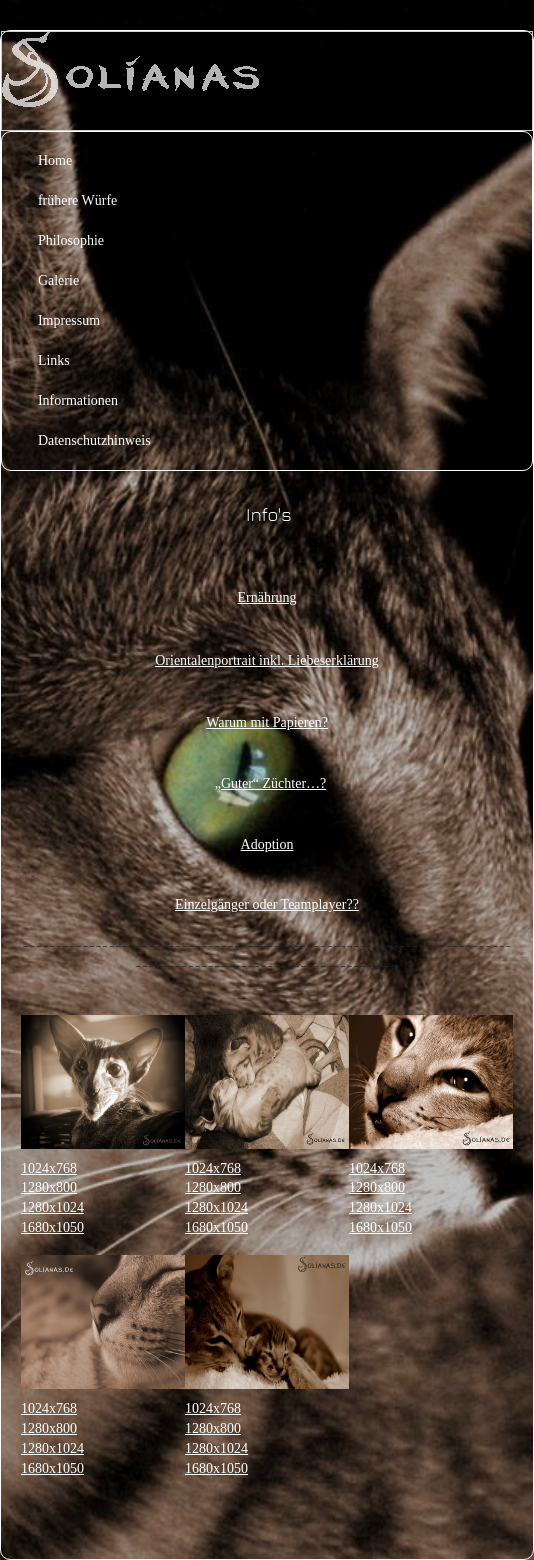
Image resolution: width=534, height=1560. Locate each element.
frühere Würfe (77, 200)
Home (55, 160)
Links (54, 360)
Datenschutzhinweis (94, 440)
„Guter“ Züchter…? (271, 783)
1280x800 (49, 1187)
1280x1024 (52, 1207)
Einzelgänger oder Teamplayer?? (267, 904)
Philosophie (71, 240)
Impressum (69, 320)
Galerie (58, 280)
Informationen (78, 400)
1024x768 (49, 1168)
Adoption (267, 844)
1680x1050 (52, 1227)
